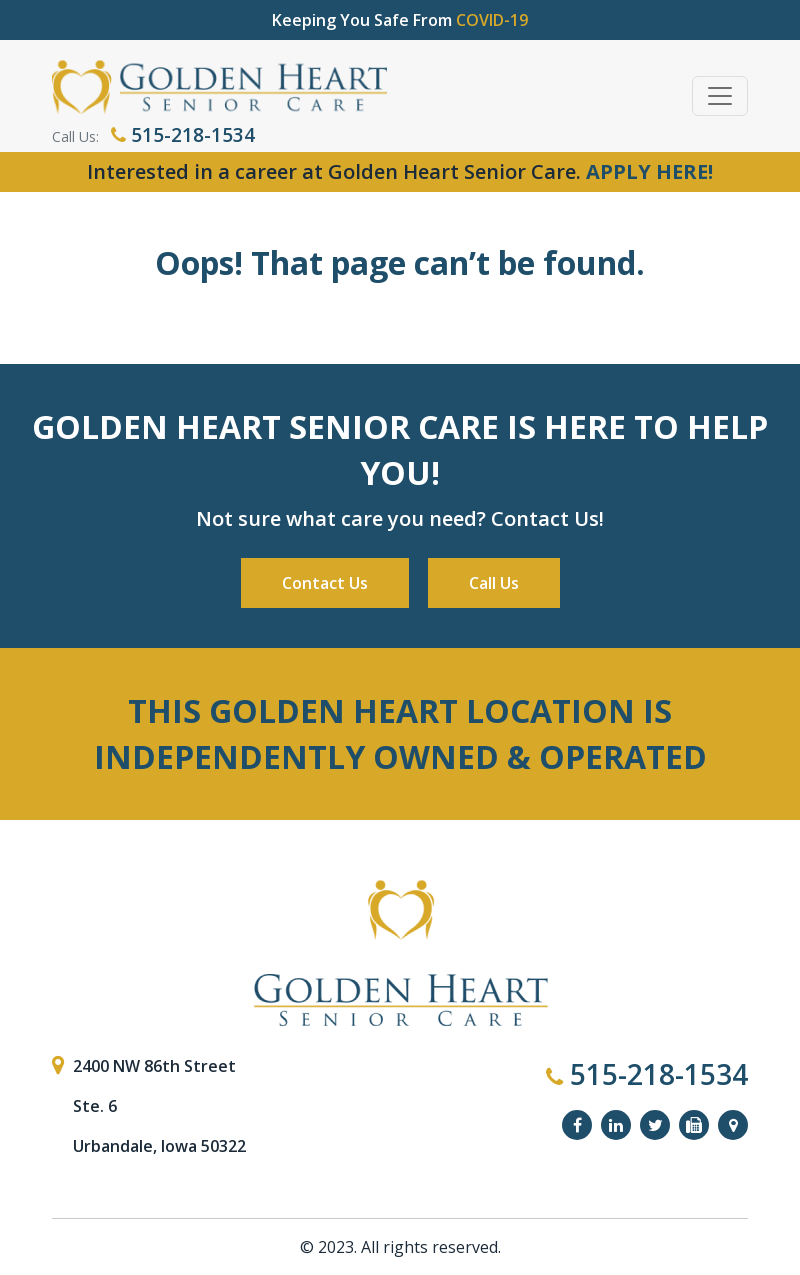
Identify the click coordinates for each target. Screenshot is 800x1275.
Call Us (494, 583)
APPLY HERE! (649, 171)
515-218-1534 (183, 135)
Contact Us (325, 583)
